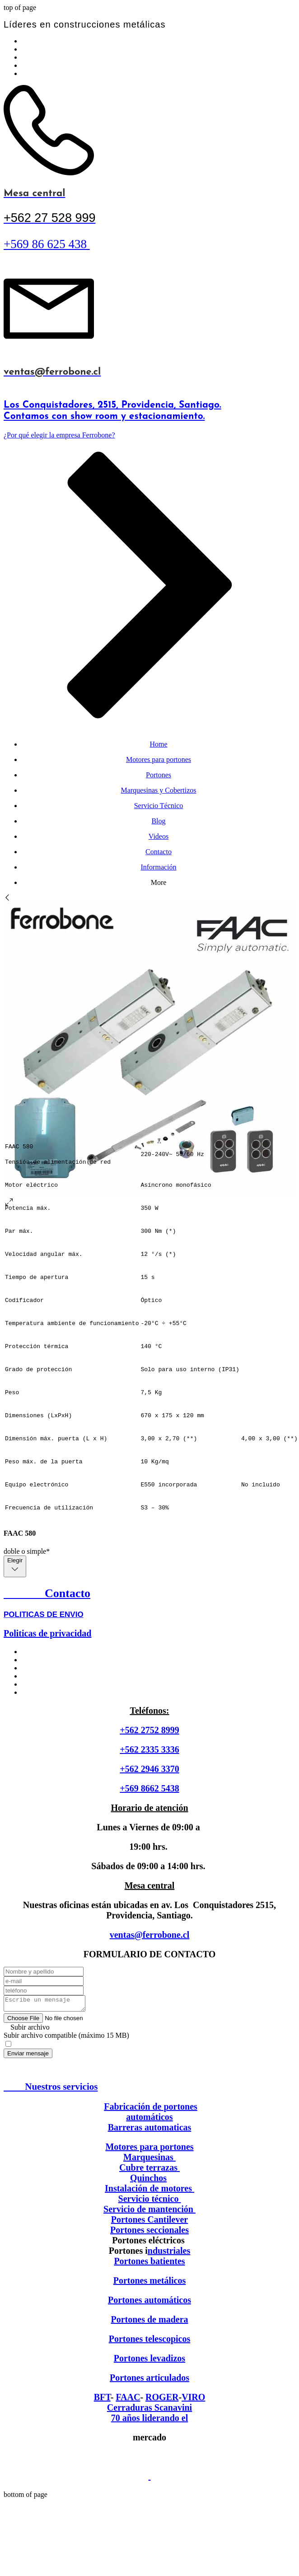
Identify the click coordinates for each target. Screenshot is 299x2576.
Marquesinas (149, 2160)
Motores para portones (149, 2149)
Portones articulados (149, 2380)
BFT (102, 2400)
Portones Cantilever (149, 2222)
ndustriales (169, 2253)
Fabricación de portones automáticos (150, 2114)
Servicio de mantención (148, 2212)
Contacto (47, 1593)
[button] (149, 2030)
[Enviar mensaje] (28, 2056)
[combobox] (15, 1566)
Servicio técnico (149, 2201)
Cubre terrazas (149, 2170)
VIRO (193, 2400)
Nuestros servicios (51, 2089)
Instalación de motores (149, 2191)
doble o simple (27, 1551)
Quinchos (148, 2181)
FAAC (128, 2400)
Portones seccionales (149, 2233)
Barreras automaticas (150, 2130)
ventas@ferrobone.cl (150, 1935)
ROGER (161, 2400)
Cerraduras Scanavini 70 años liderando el (149, 2415)
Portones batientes (149, 2264)
